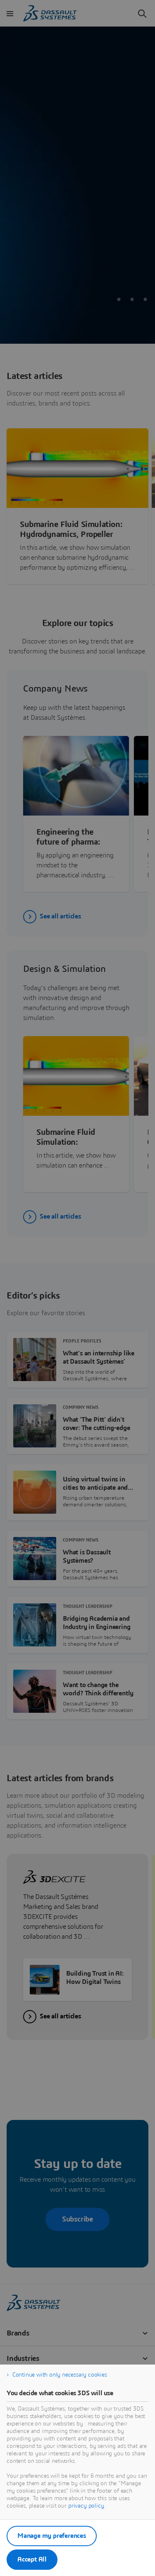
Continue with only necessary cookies (59, 2375)
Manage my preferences (51, 2535)
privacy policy (86, 2506)
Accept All (32, 2559)
